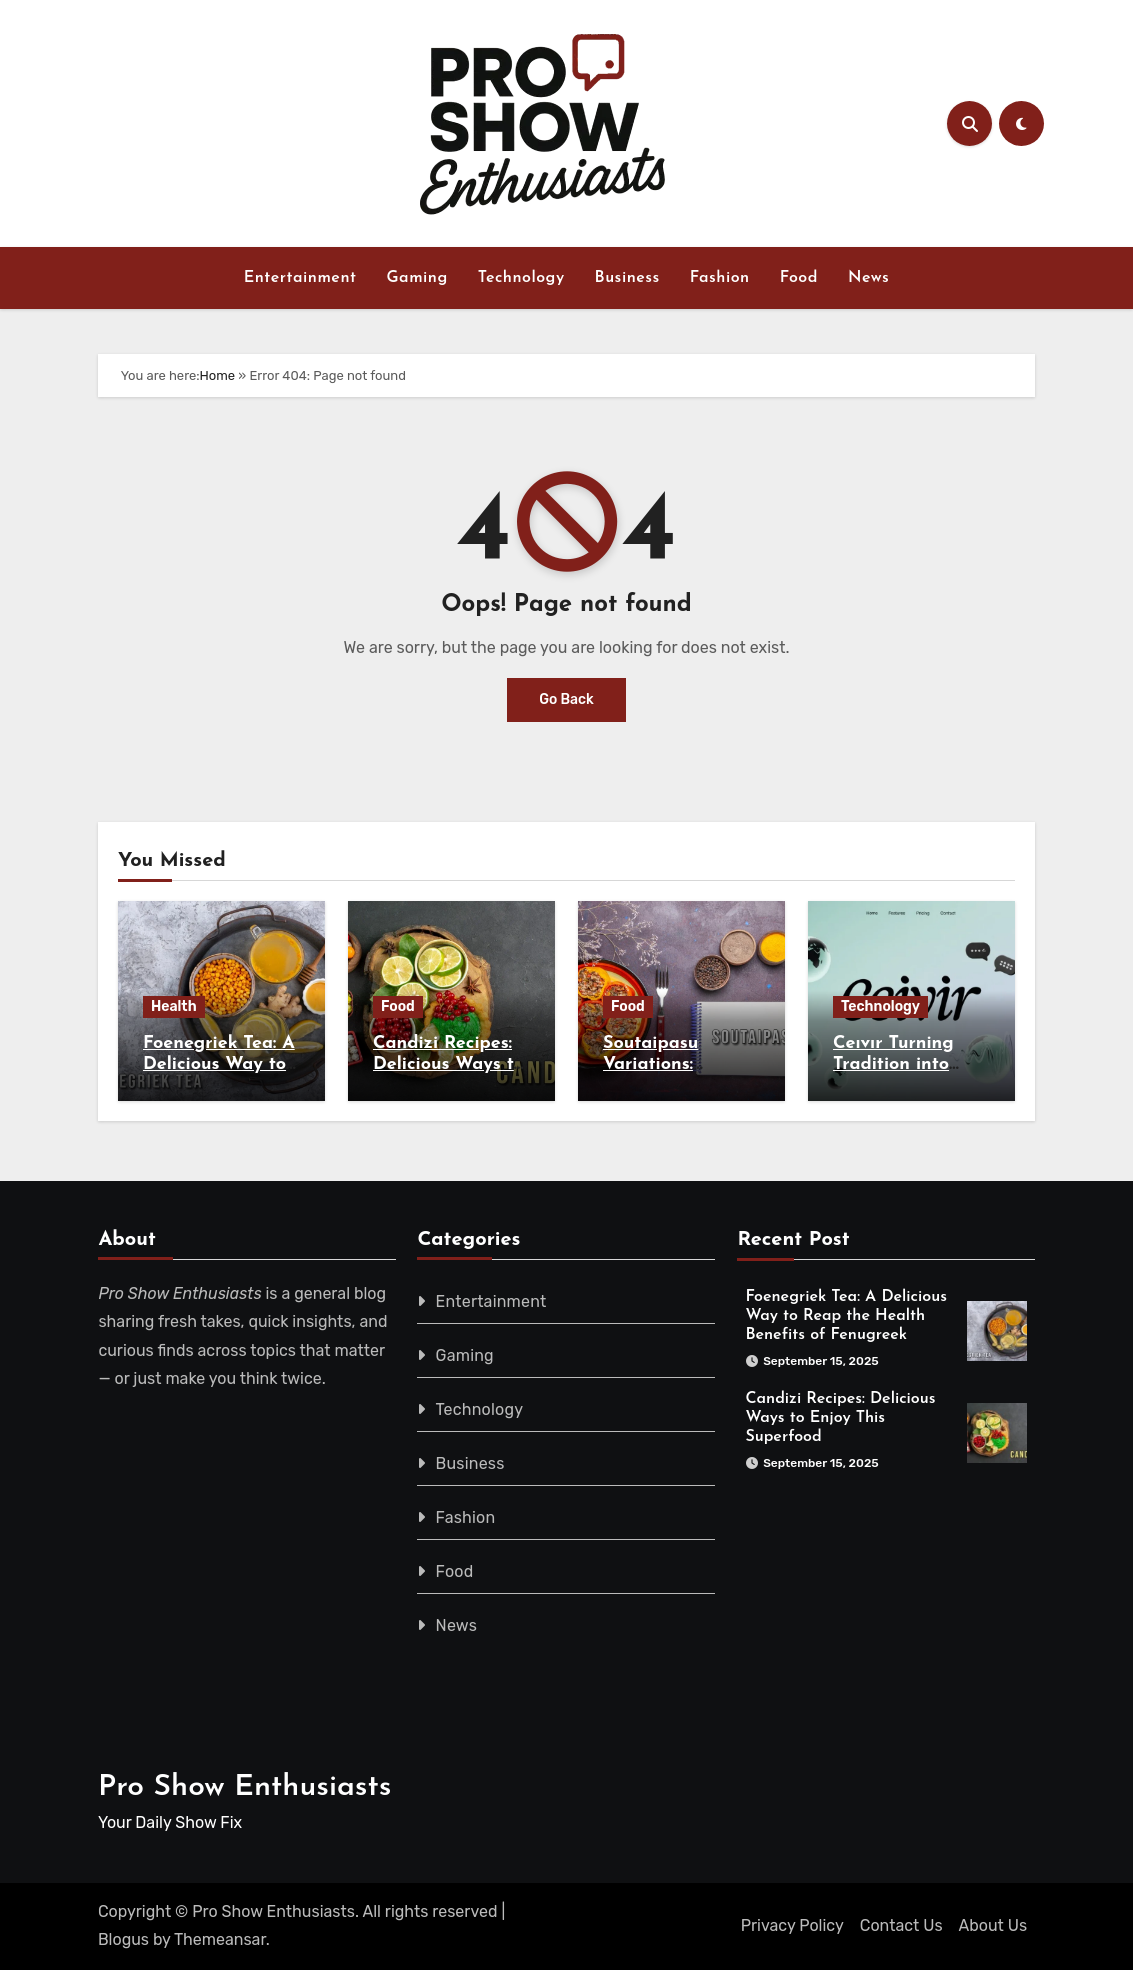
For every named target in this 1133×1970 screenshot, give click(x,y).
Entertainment (300, 278)
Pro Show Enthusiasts (245, 1787)
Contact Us (901, 1925)
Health (174, 1006)
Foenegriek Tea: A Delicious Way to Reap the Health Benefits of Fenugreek (847, 1316)
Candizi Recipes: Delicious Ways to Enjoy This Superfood (841, 1418)
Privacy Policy (792, 1925)
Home (218, 375)
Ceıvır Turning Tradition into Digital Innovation (911, 1065)
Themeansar (220, 1939)
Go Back (566, 699)
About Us (993, 1925)
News (868, 278)
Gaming (416, 278)
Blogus (123, 1939)
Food (799, 278)
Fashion (720, 278)
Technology (521, 278)
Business (627, 278)
